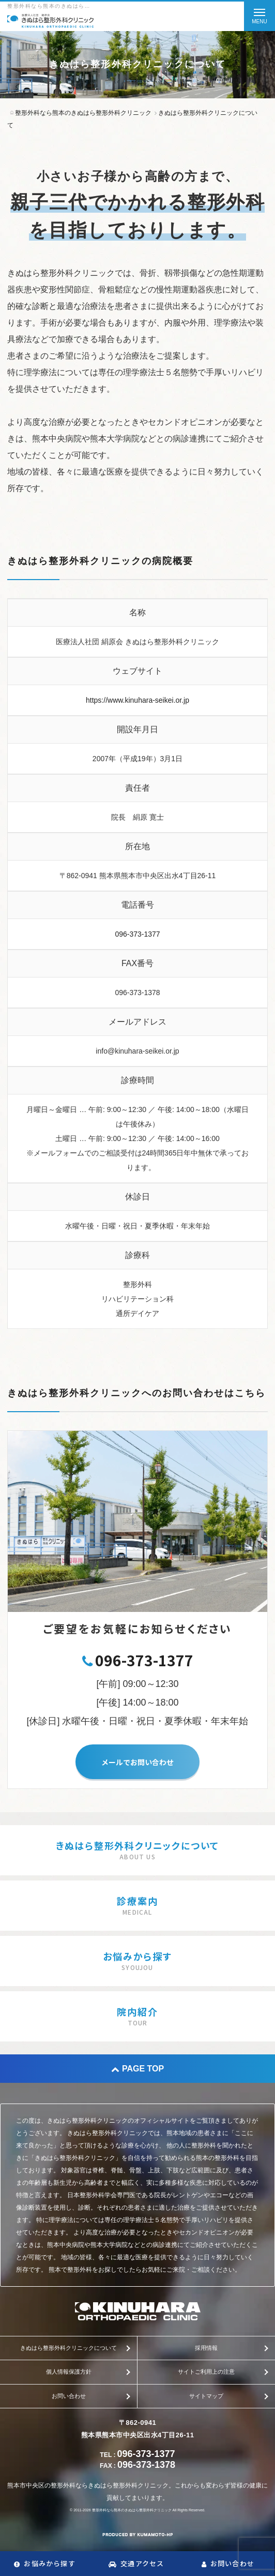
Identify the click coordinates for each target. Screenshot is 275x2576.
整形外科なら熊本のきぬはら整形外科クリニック (132, 2510)
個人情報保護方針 (68, 2371)
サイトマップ (206, 2396)
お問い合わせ (69, 2396)
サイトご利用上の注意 (206, 2371)
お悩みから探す (44, 2563)
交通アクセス (136, 2563)
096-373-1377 (137, 934)
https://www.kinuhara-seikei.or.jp (137, 700)
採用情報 (206, 2348)
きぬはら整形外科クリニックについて (68, 2348)
